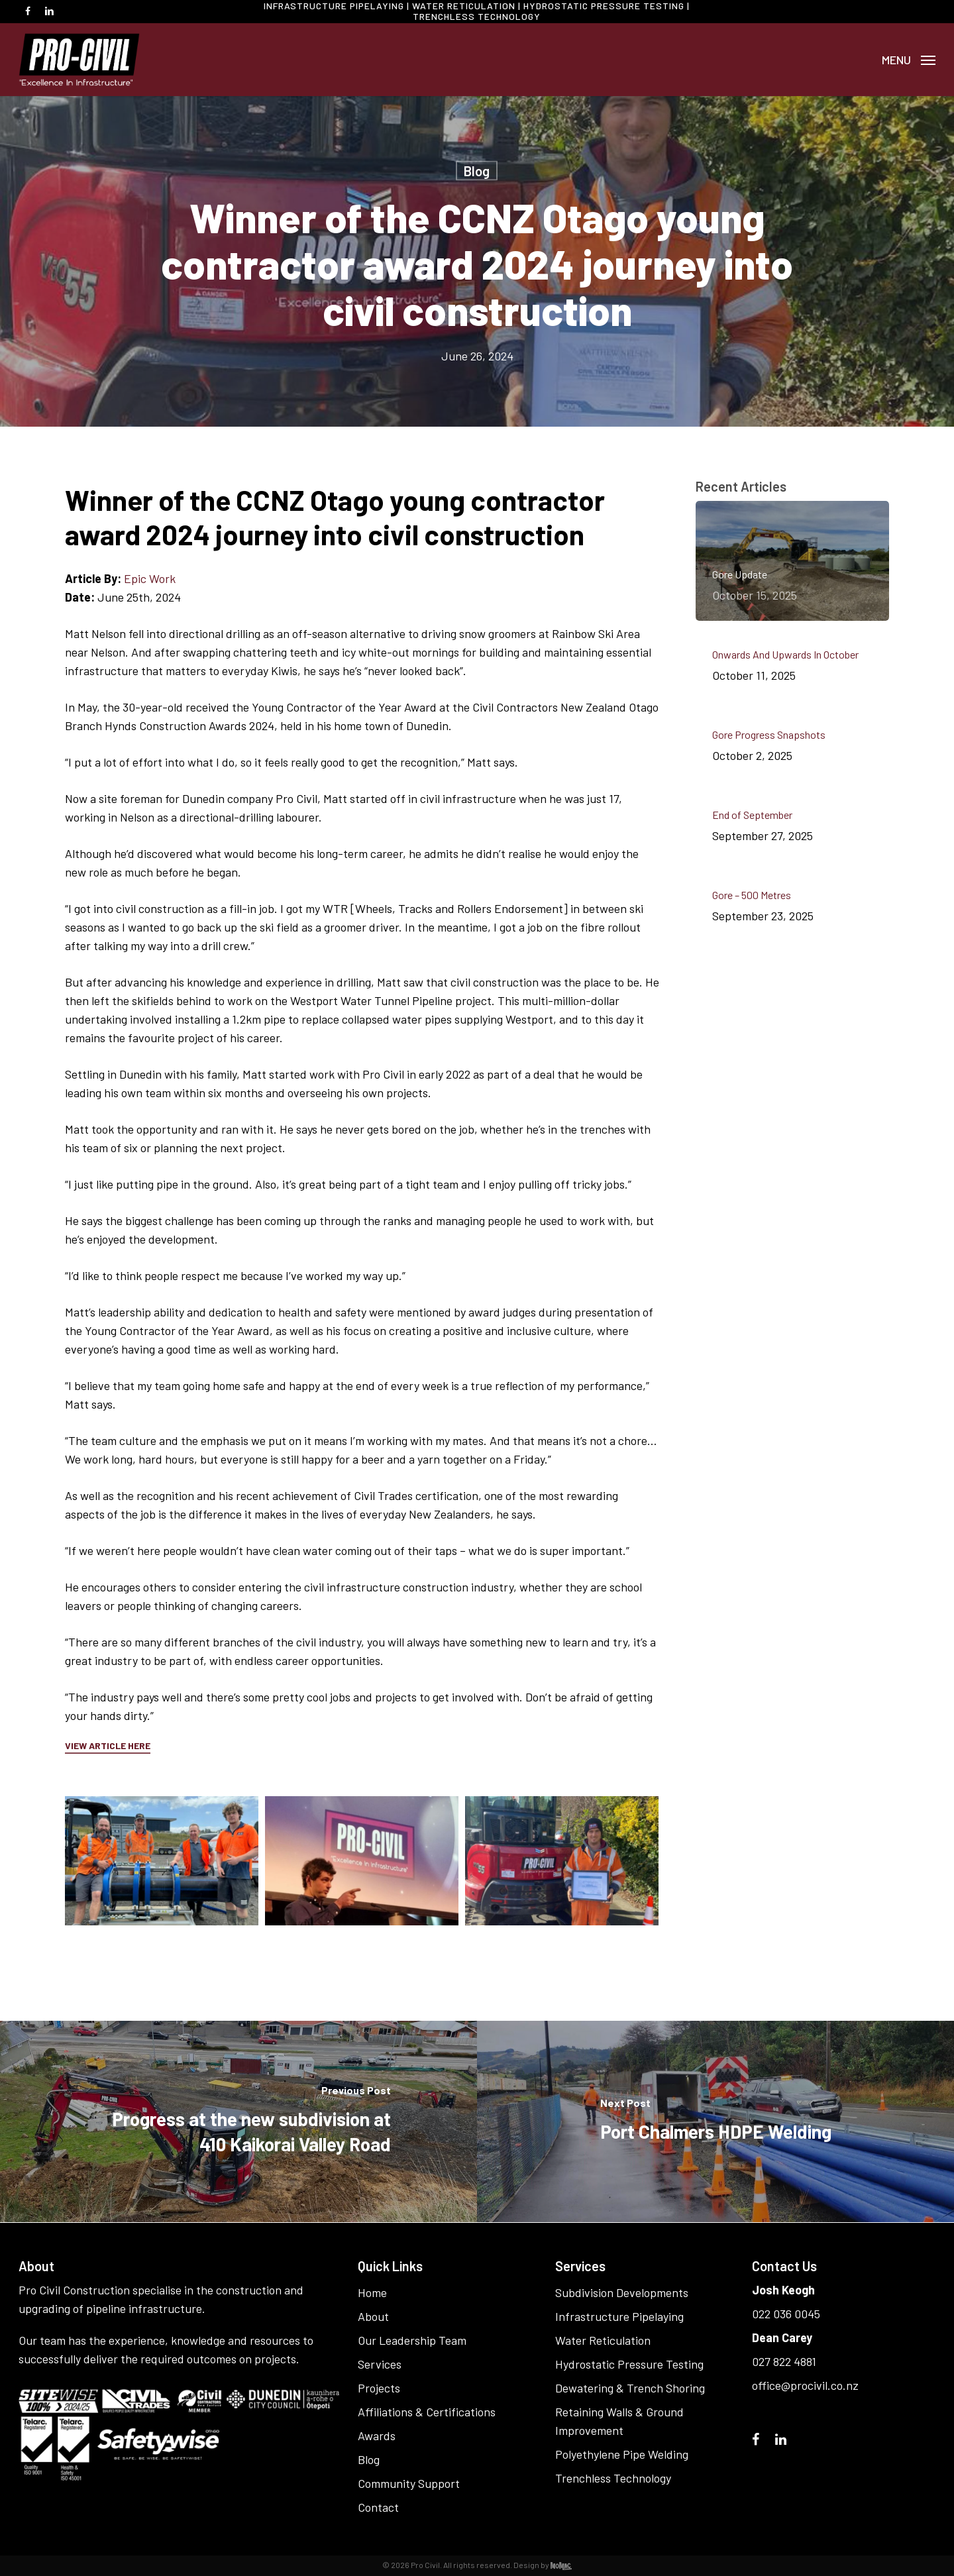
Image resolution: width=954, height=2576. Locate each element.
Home (372, 2292)
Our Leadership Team (412, 2340)
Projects (379, 2388)
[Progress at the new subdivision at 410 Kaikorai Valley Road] (238, 2121)
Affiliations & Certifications (427, 2411)
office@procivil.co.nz (805, 2385)
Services (379, 2364)
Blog (477, 171)
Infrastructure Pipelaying (619, 2316)
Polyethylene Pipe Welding (621, 2454)
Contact (378, 2507)
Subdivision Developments (621, 2292)
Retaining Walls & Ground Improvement (619, 2421)
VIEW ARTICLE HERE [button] (107, 1745)
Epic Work (150, 578)
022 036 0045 (786, 2313)
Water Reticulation (603, 2340)
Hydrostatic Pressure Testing (629, 2364)
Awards (377, 2435)
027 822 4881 (784, 2361)
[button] (908, 59)
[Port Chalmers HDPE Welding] (715, 2121)
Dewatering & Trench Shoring (630, 2388)
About (373, 2316)
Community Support (409, 2483)
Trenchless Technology (613, 2478)
